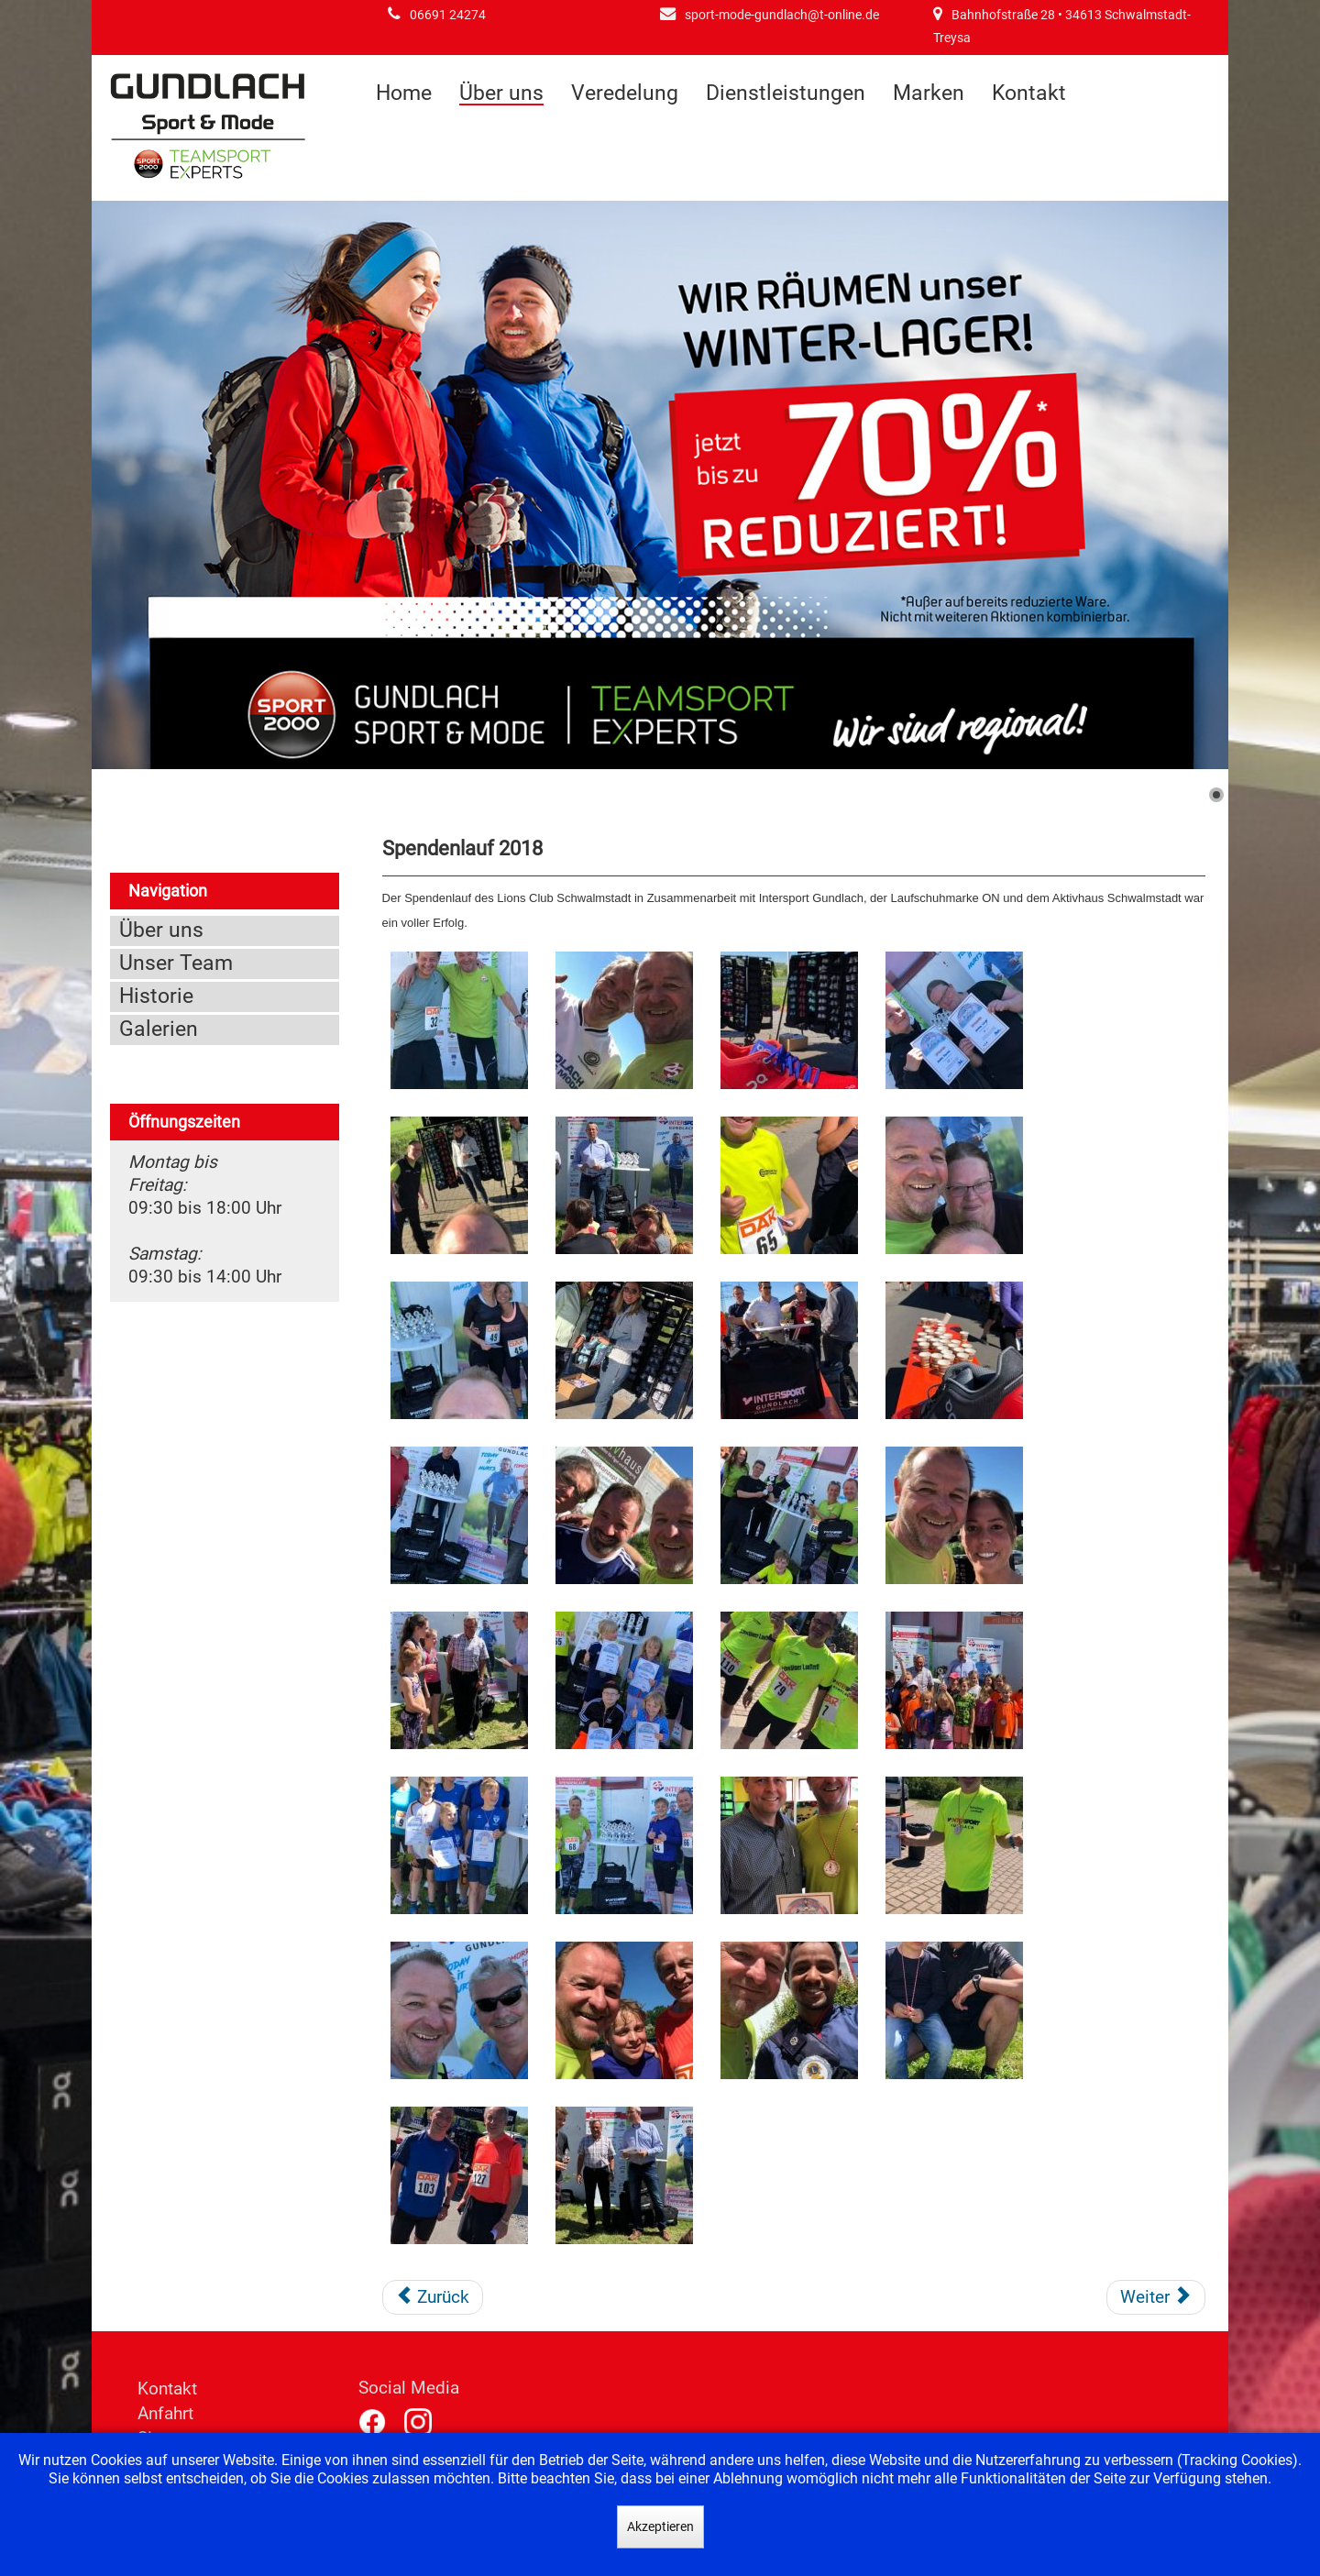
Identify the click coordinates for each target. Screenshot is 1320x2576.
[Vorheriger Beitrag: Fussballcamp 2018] (433, 2297)
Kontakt (1029, 93)
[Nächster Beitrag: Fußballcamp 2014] (1155, 2297)
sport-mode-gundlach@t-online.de (782, 15)
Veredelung (624, 93)
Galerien (158, 1029)
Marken (928, 93)
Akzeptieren (660, 2526)
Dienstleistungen (785, 93)
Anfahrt (165, 2413)
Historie (156, 996)
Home (404, 93)
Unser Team (176, 963)
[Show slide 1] (1216, 794)
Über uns (501, 94)
